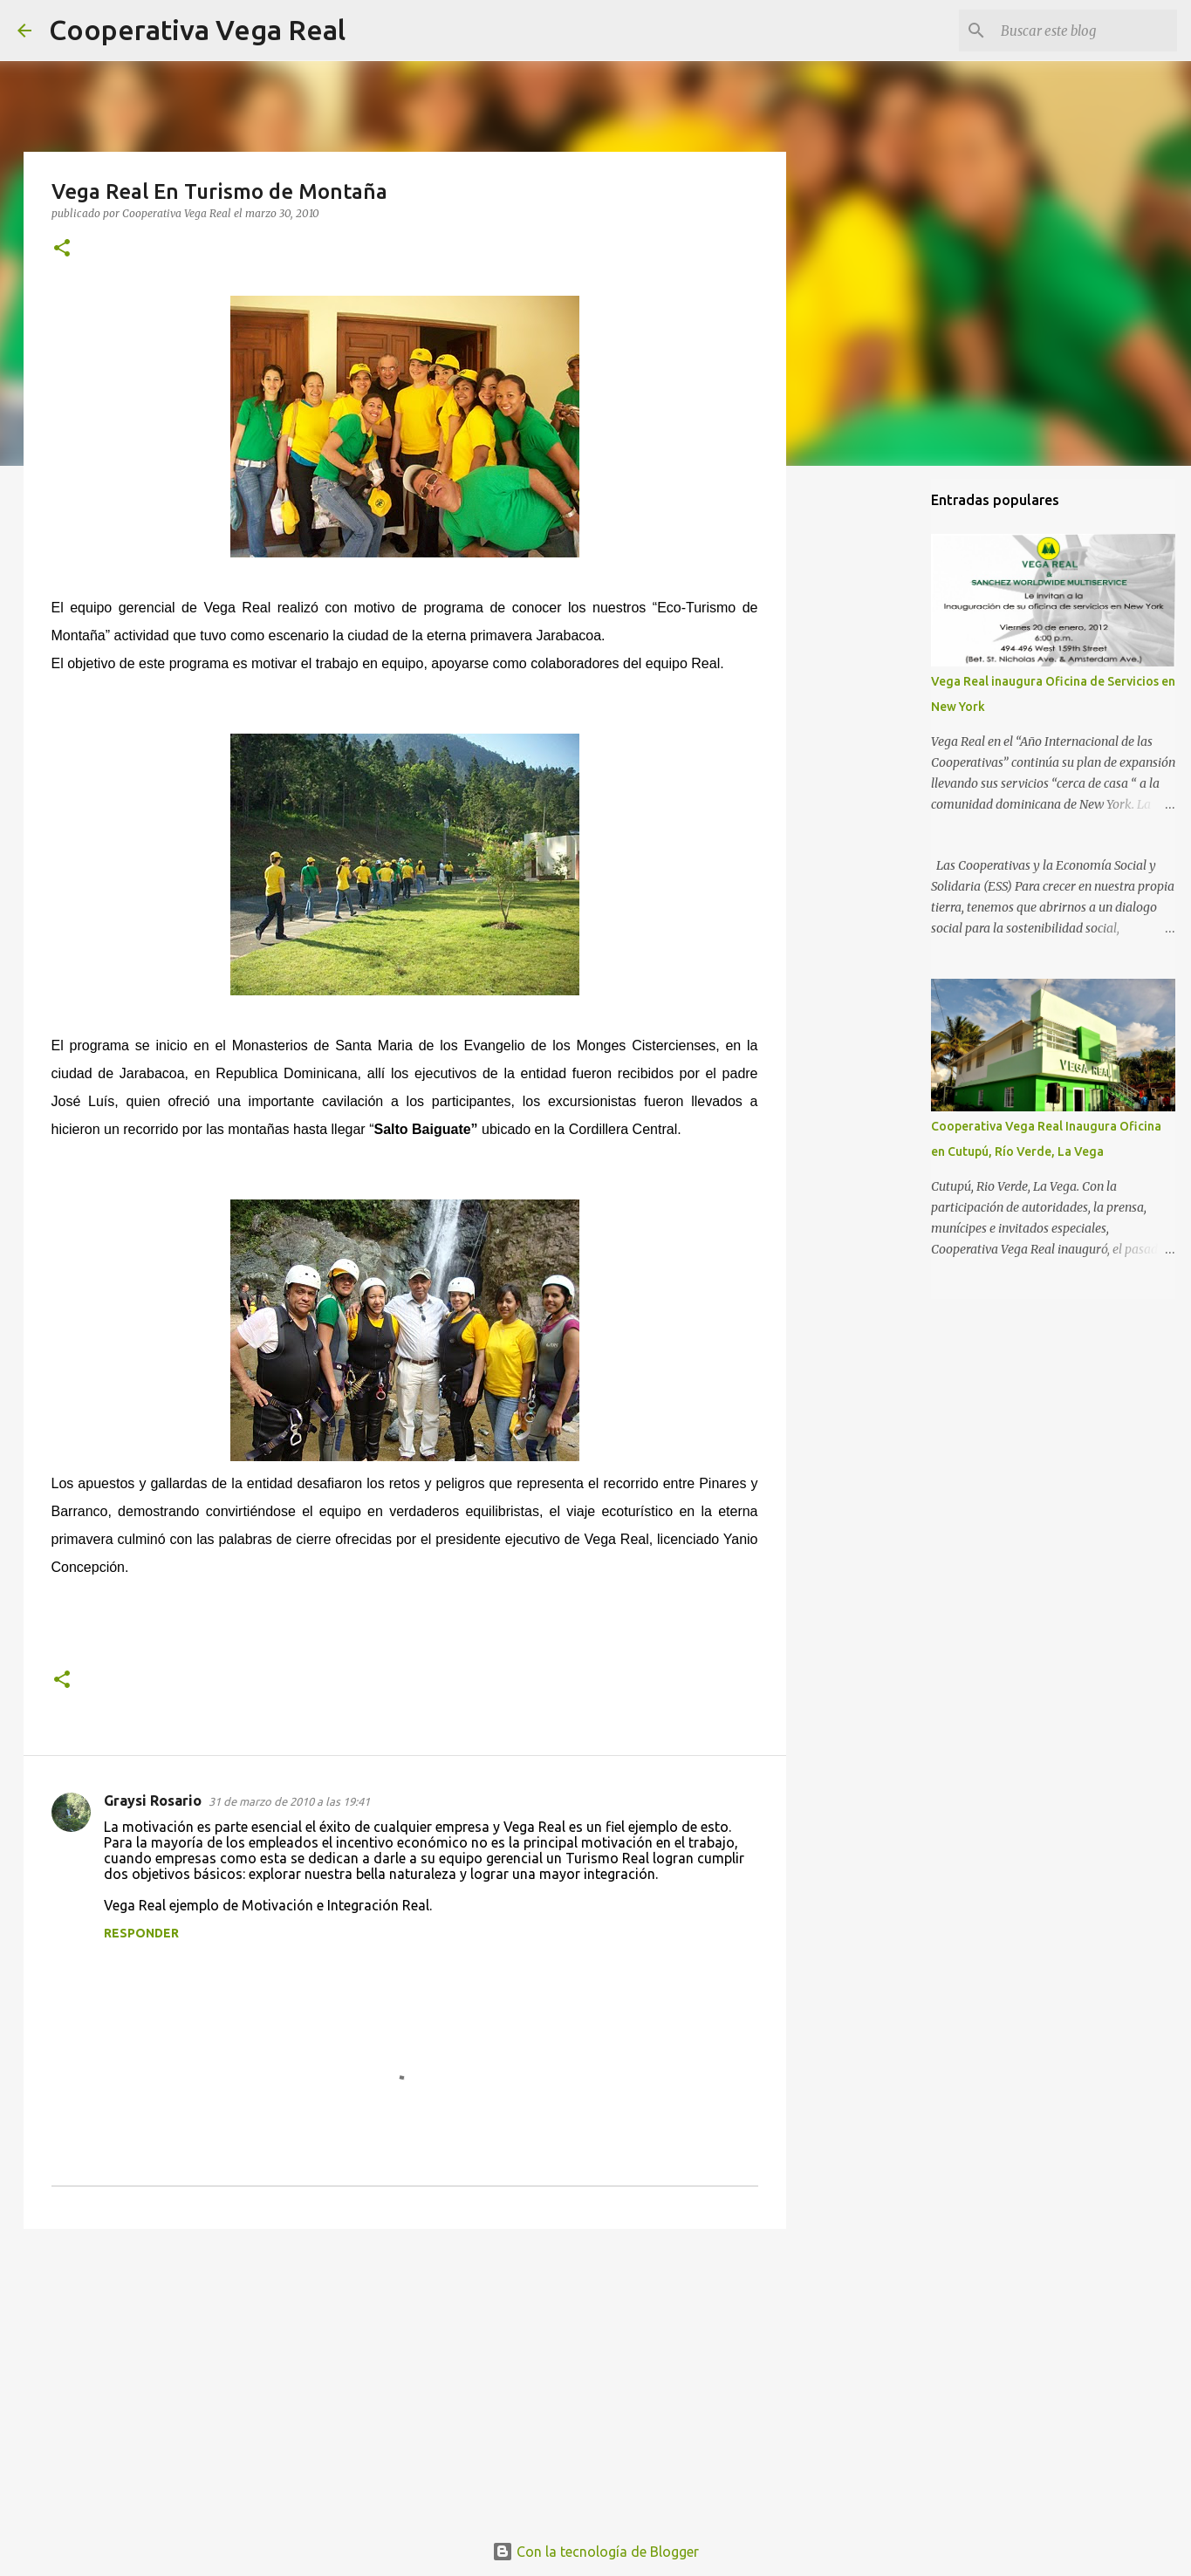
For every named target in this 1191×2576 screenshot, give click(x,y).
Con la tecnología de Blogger (595, 2551)
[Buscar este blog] (1085, 30)
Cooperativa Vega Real (197, 29)
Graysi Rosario (153, 1800)
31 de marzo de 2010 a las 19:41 (289, 1801)
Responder (141, 1933)
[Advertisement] (405, 2377)
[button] (61, 249)
